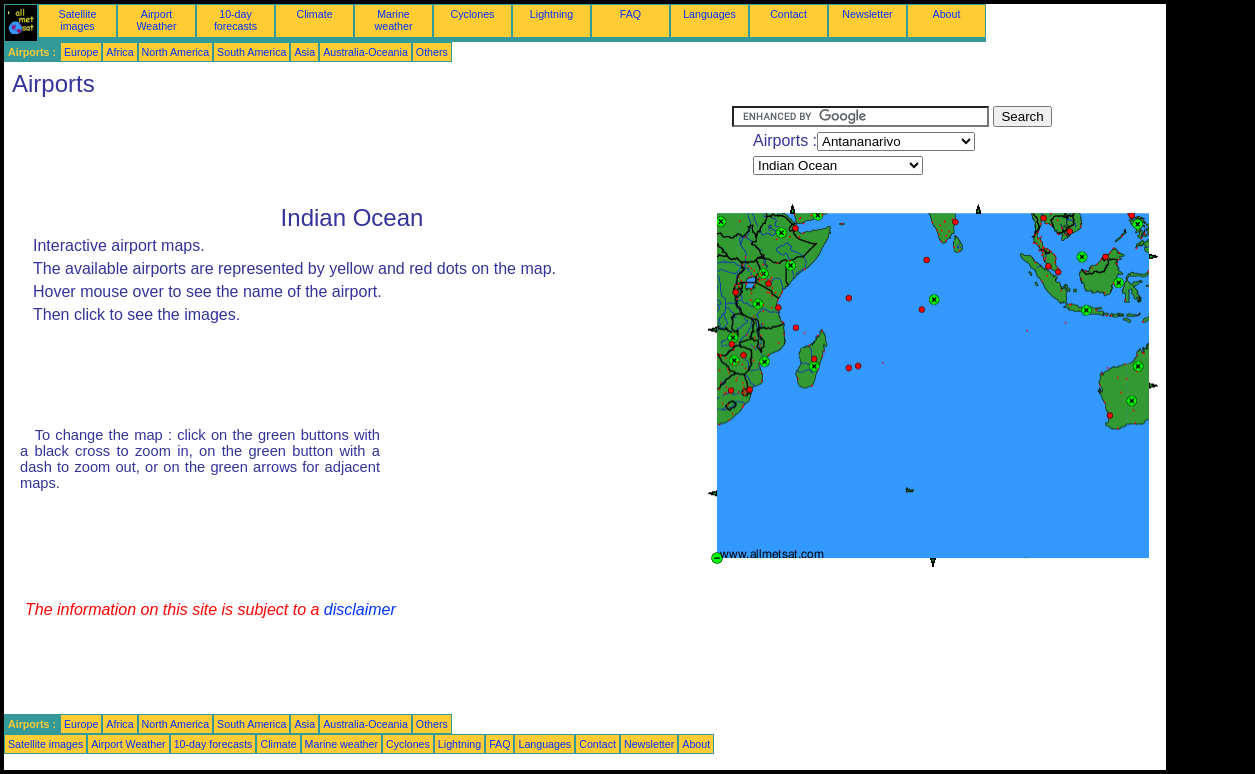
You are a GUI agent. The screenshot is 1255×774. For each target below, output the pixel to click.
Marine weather (394, 20)
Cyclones (473, 14)
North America (176, 52)
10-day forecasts (235, 20)
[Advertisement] (368, 151)
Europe (81, 52)
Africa (119, 52)
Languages (709, 14)
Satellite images (78, 20)
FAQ (630, 14)
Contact (788, 14)
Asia (304, 52)
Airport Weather (156, 20)
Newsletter (867, 14)
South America (251, 52)
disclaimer (360, 609)
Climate (314, 14)
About (947, 14)
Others (432, 52)
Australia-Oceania (365, 52)
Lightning (551, 14)
